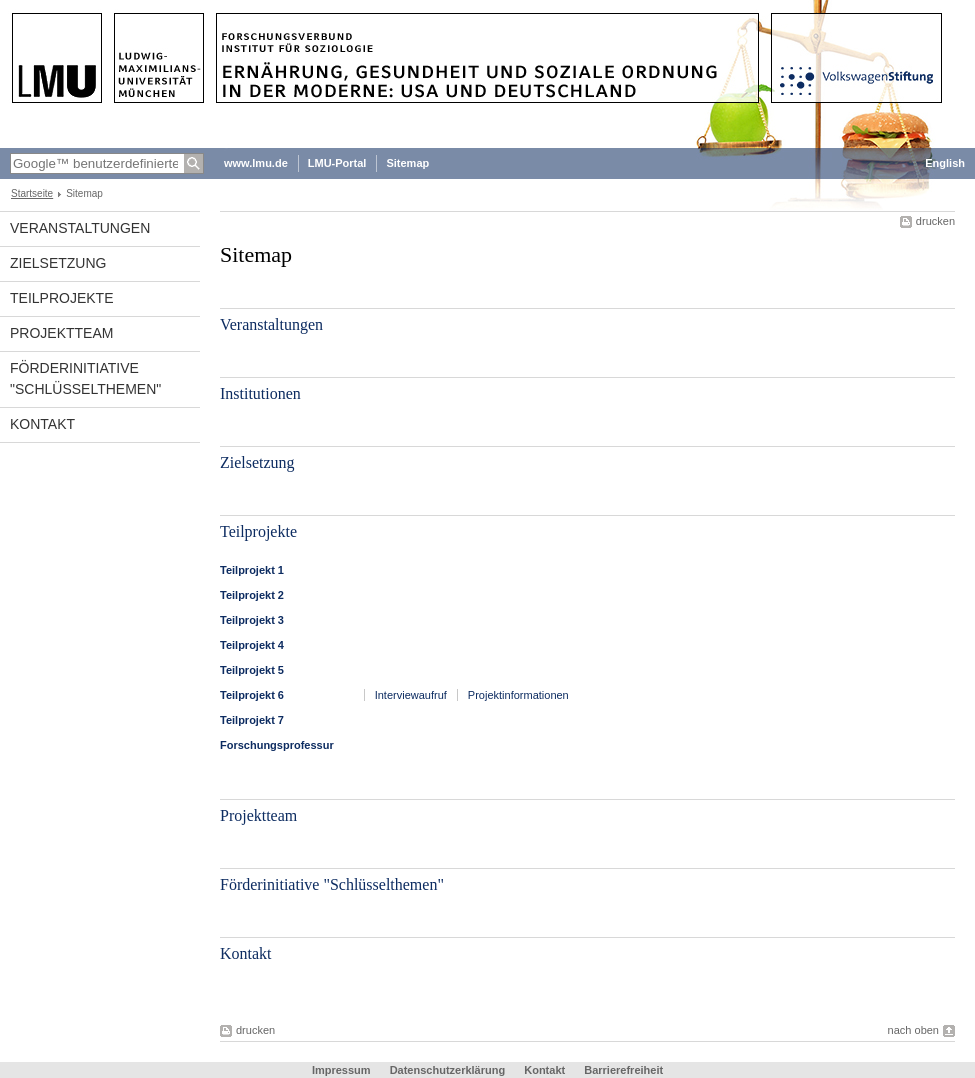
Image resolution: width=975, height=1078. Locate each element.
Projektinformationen (518, 695)
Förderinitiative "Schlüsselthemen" (85, 378)
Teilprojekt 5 (252, 670)
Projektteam (61, 333)
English (945, 163)
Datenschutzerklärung (448, 1070)
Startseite (32, 193)
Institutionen (260, 393)
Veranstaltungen (80, 228)
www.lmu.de (256, 163)
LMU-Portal (337, 163)
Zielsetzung (58, 263)
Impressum (341, 1070)
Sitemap (407, 163)
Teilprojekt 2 (252, 595)
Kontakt (42, 424)
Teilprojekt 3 (252, 620)
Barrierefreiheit (623, 1070)
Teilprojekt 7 (252, 720)
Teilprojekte (61, 298)
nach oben (913, 1030)
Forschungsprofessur (277, 745)
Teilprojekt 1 (252, 570)
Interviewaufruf (411, 695)
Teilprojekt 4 (252, 645)
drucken (935, 221)
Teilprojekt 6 (252, 695)
